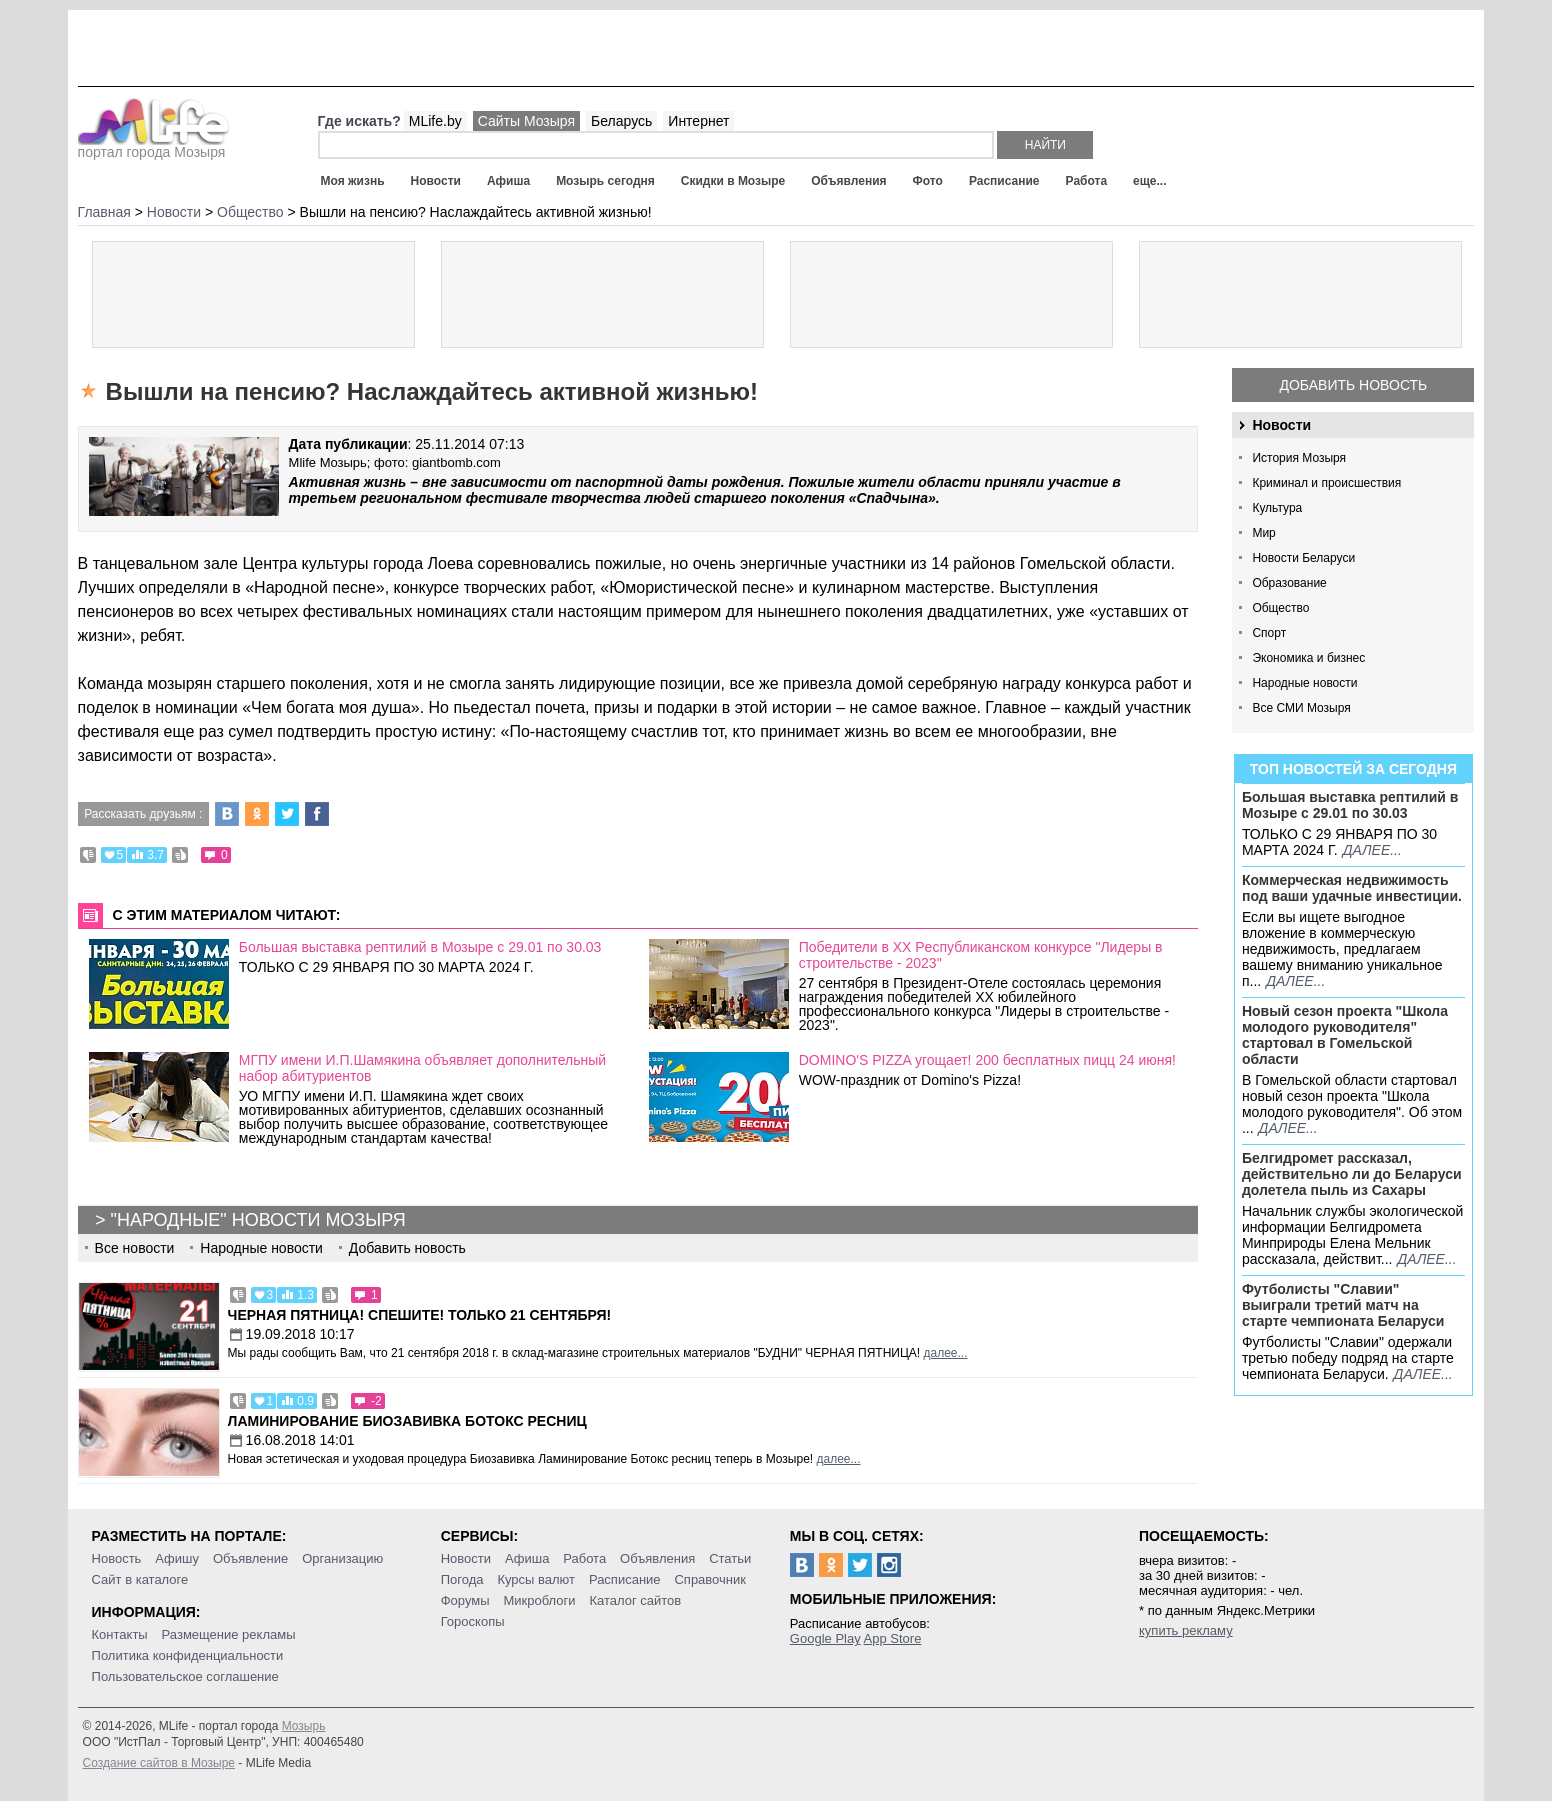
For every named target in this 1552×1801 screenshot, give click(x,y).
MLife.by (435, 121)
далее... (1372, 850)
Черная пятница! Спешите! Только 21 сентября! (420, 1315)
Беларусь (621, 121)
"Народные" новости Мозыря (258, 1220)
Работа (1087, 181)
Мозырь (304, 1726)
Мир (1263, 533)
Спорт (1269, 633)
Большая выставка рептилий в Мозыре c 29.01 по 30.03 (1350, 805)
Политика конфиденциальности (188, 1655)
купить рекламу (1186, 1630)
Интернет (698, 121)
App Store (893, 1638)
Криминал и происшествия (1326, 483)
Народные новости (1304, 683)
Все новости (135, 1248)
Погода (462, 1579)
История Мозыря (1299, 458)
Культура (1277, 508)
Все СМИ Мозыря (1301, 708)
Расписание (1004, 181)
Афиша (508, 181)
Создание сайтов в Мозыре (159, 1763)
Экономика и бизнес (1308, 658)
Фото (928, 181)
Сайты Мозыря (526, 121)
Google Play (825, 1638)
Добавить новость (1354, 385)
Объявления (848, 181)
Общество (1280, 608)
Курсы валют (536, 1579)
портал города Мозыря (153, 146)
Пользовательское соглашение (185, 1676)
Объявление (250, 1558)
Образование (1289, 583)
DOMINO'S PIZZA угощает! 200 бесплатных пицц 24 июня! (987, 1060)
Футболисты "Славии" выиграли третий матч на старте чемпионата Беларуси (1343, 1305)
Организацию (342, 1558)
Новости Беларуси (1303, 558)
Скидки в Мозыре (733, 181)
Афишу (177, 1558)
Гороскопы (473, 1621)
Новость (117, 1558)
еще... (1149, 181)
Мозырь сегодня (605, 181)
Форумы (465, 1600)
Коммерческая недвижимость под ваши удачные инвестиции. (1352, 888)
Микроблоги (539, 1600)
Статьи (730, 1558)
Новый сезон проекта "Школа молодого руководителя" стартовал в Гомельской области (1345, 1035)
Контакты (120, 1634)
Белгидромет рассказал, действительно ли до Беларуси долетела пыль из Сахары (1352, 1174)
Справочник (710, 1579)
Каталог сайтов (635, 1600)
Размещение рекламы (229, 1634)
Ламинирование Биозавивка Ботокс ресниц (407, 1421)
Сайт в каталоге (140, 1579)
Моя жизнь (353, 181)
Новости (436, 181)
